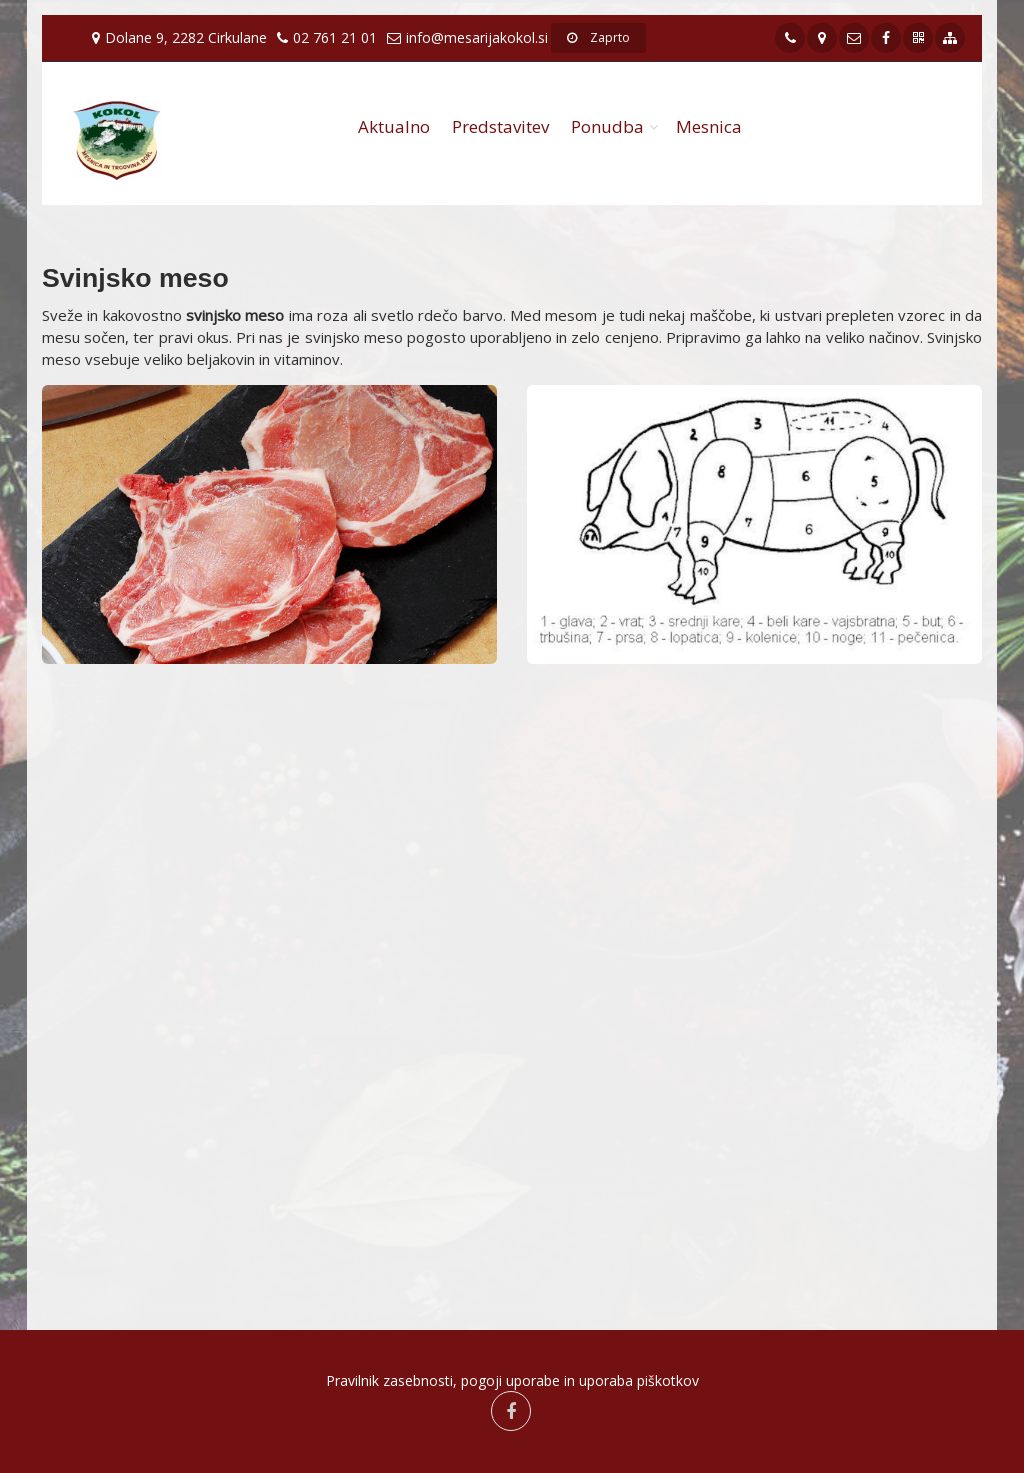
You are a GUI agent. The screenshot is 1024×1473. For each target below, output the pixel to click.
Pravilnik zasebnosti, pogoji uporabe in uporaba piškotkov (512, 1380)
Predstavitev (500, 126)
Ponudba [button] (607, 126)
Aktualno (394, 126)
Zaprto (598, 37)
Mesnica (709, 126)
